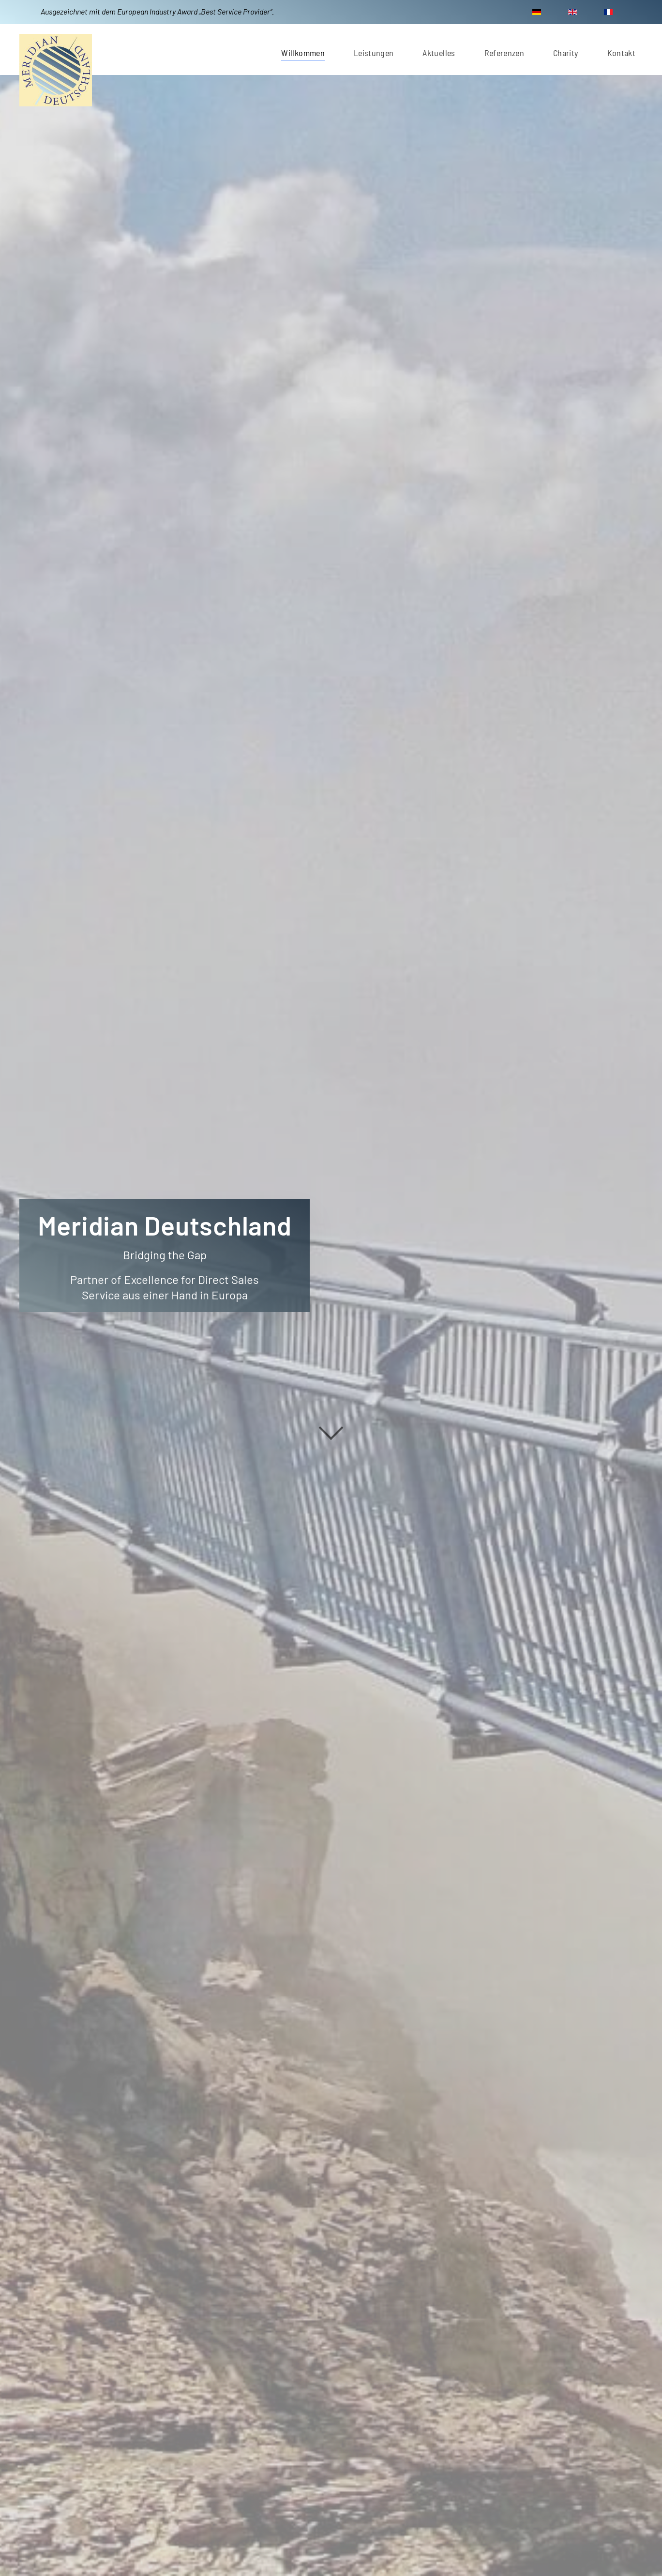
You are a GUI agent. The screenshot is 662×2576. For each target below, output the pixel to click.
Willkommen (303, 52)
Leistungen (374, 52)
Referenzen (504, 52)
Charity (565, 52)
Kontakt (621, 52)
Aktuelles (438, 52)
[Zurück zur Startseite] (55, 70)
